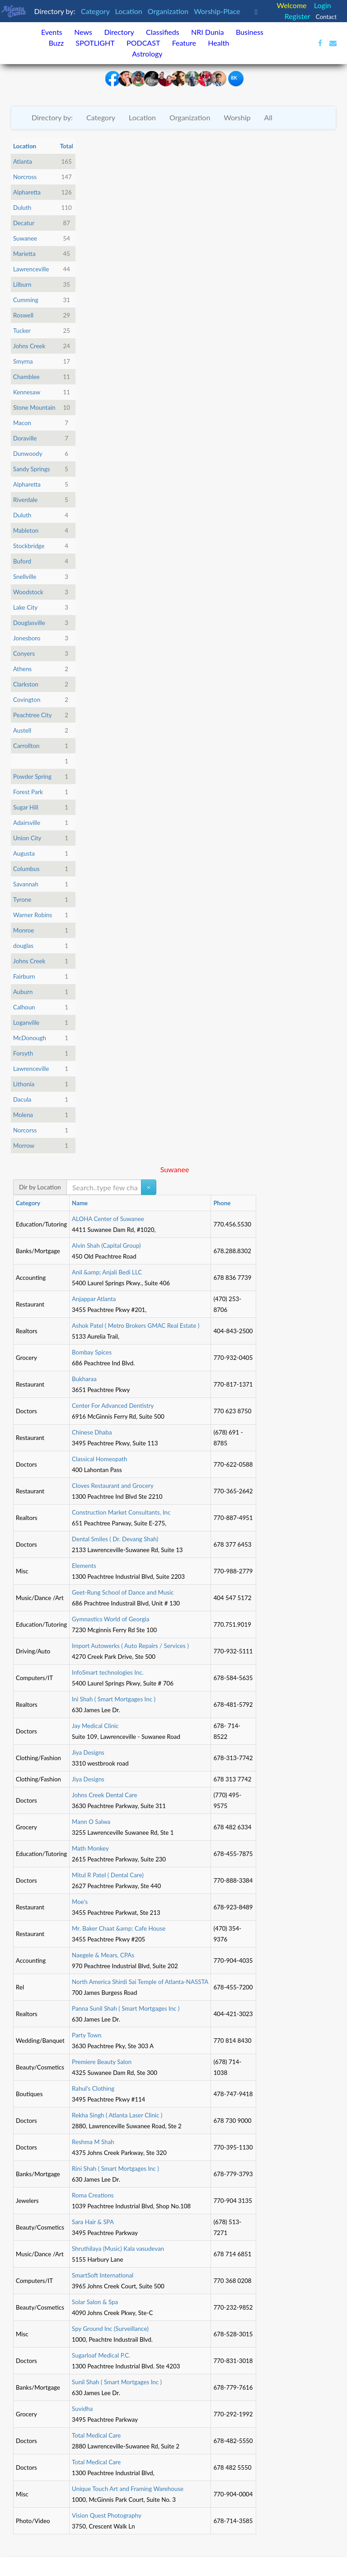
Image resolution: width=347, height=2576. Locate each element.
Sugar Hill (25, 807)
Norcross (25, 176)
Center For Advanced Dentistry (113, 1405)
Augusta (24, 853)
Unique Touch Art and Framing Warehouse (127, 2488)
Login (322, 5)
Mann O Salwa (91, 1821)
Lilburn (22, 284)
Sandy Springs (31, 469)
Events (51, 32)
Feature (184, 42)
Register (297, 16)
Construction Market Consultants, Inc (121, 1512)
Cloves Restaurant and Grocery (113, 1485)
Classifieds (162, 32)
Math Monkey (90, 1848)
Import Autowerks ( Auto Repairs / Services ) (130, 1645)
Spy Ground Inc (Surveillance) (110, 2328)
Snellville (24, 576)
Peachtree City (32, 715)
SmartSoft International (102, 2275)
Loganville (26, 1022)
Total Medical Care (96, 2435)
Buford (22, 561)
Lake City (25, 607)
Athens (22, 668)
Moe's (80, 1901)
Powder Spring (32, 776)
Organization (169, 11)
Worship (237, 117)
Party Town (86, 2035)
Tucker (22, 330)
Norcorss (25, 1130)
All (268, 117)
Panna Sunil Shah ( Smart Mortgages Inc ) (125, 2008)
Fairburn (24, 976)
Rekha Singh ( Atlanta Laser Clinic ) (117, 2115)
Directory (119, 32)
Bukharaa (84, 1379)
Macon (22, 422)
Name (80, 1203)
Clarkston (25, 684)
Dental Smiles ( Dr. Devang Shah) (115, 1539)
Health (218, 42)
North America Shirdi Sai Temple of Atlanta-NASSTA (140, 1981)
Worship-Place (218, 11)
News (83, 32)
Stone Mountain (34, 407)
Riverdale (25, 499)
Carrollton (26, 745)
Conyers (24, 653)
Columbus (26, 868)
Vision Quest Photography (106, 2515)
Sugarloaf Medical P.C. (101, 2355)
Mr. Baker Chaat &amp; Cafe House (118, 1928)
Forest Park (28, 792)
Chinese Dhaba (92, 1432)
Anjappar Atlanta (94, 1298)
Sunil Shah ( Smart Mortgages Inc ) (117, 2382)
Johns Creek (29, 346)
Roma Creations (93, 2195)
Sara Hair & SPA (93, 2222)
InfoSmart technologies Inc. (108, 1672)
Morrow (23, 1145)
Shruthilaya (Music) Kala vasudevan (118, 2248)
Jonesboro (26, 638)
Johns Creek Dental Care (104, 1795)
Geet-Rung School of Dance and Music (123, 1592)
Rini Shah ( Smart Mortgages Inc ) (115, 2168)
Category (96, 11)
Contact (326, 16)
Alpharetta (27, 192)
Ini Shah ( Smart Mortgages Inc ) (113, 1699)
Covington (26, 699)
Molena (23, 1114)
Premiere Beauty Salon (101, 2061)
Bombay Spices (92, 1352)
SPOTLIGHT (95, 42)
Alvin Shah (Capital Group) (106, 1245)
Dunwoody (27, 453)
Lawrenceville (31, 269)
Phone (221, 1203)
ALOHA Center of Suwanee (108, 1218)
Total (66, 146)
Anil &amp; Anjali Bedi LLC (107, 1272)
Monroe (23, 930)
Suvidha (82, 2408)
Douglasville (29, 622)
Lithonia (23, 1084)
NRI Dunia (207, 32)
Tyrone (22, 899)
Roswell (23, 315)
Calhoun (24, 1007)
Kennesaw (26, 392)
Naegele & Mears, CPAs (103, 1955)
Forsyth (23, 1053)
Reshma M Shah (93, 2141)
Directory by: (52, 117)
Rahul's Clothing (93, 2088)
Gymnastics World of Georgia (110, 1619)
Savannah (25, 884)
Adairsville (26, 822)
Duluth (22, 207)
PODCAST (143, 42)
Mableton (25, 530)
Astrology (147, 53)
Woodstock (28, 592)
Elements (84, 1565)
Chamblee (26, 376)
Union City (27, 838)
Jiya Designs (88, 1752)
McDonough (29, 1038)
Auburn (23, 991)
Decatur (23, 223)
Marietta (24, 253)
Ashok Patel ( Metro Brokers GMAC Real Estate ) (135, 1325)
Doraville (25, 438)
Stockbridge (28, 545)
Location (129, 11)
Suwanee (25, 238)
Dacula (22, 1099)
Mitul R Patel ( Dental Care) (108, 1875)
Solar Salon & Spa (95, 2302)
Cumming (25, 299)
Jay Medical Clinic (95, 1725)
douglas (23, 945)
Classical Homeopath (99, 1459)
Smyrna (23, 361)
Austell (22, 730)
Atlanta (22, 161)
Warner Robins (32, 915)
